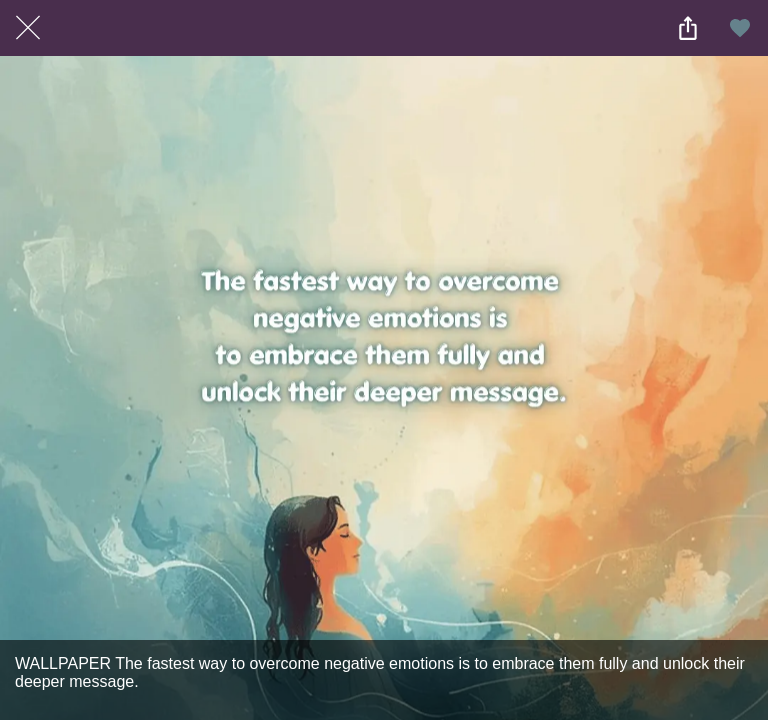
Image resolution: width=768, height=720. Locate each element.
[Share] (688, 28)
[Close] (28, 28)
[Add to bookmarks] (740, 28)
